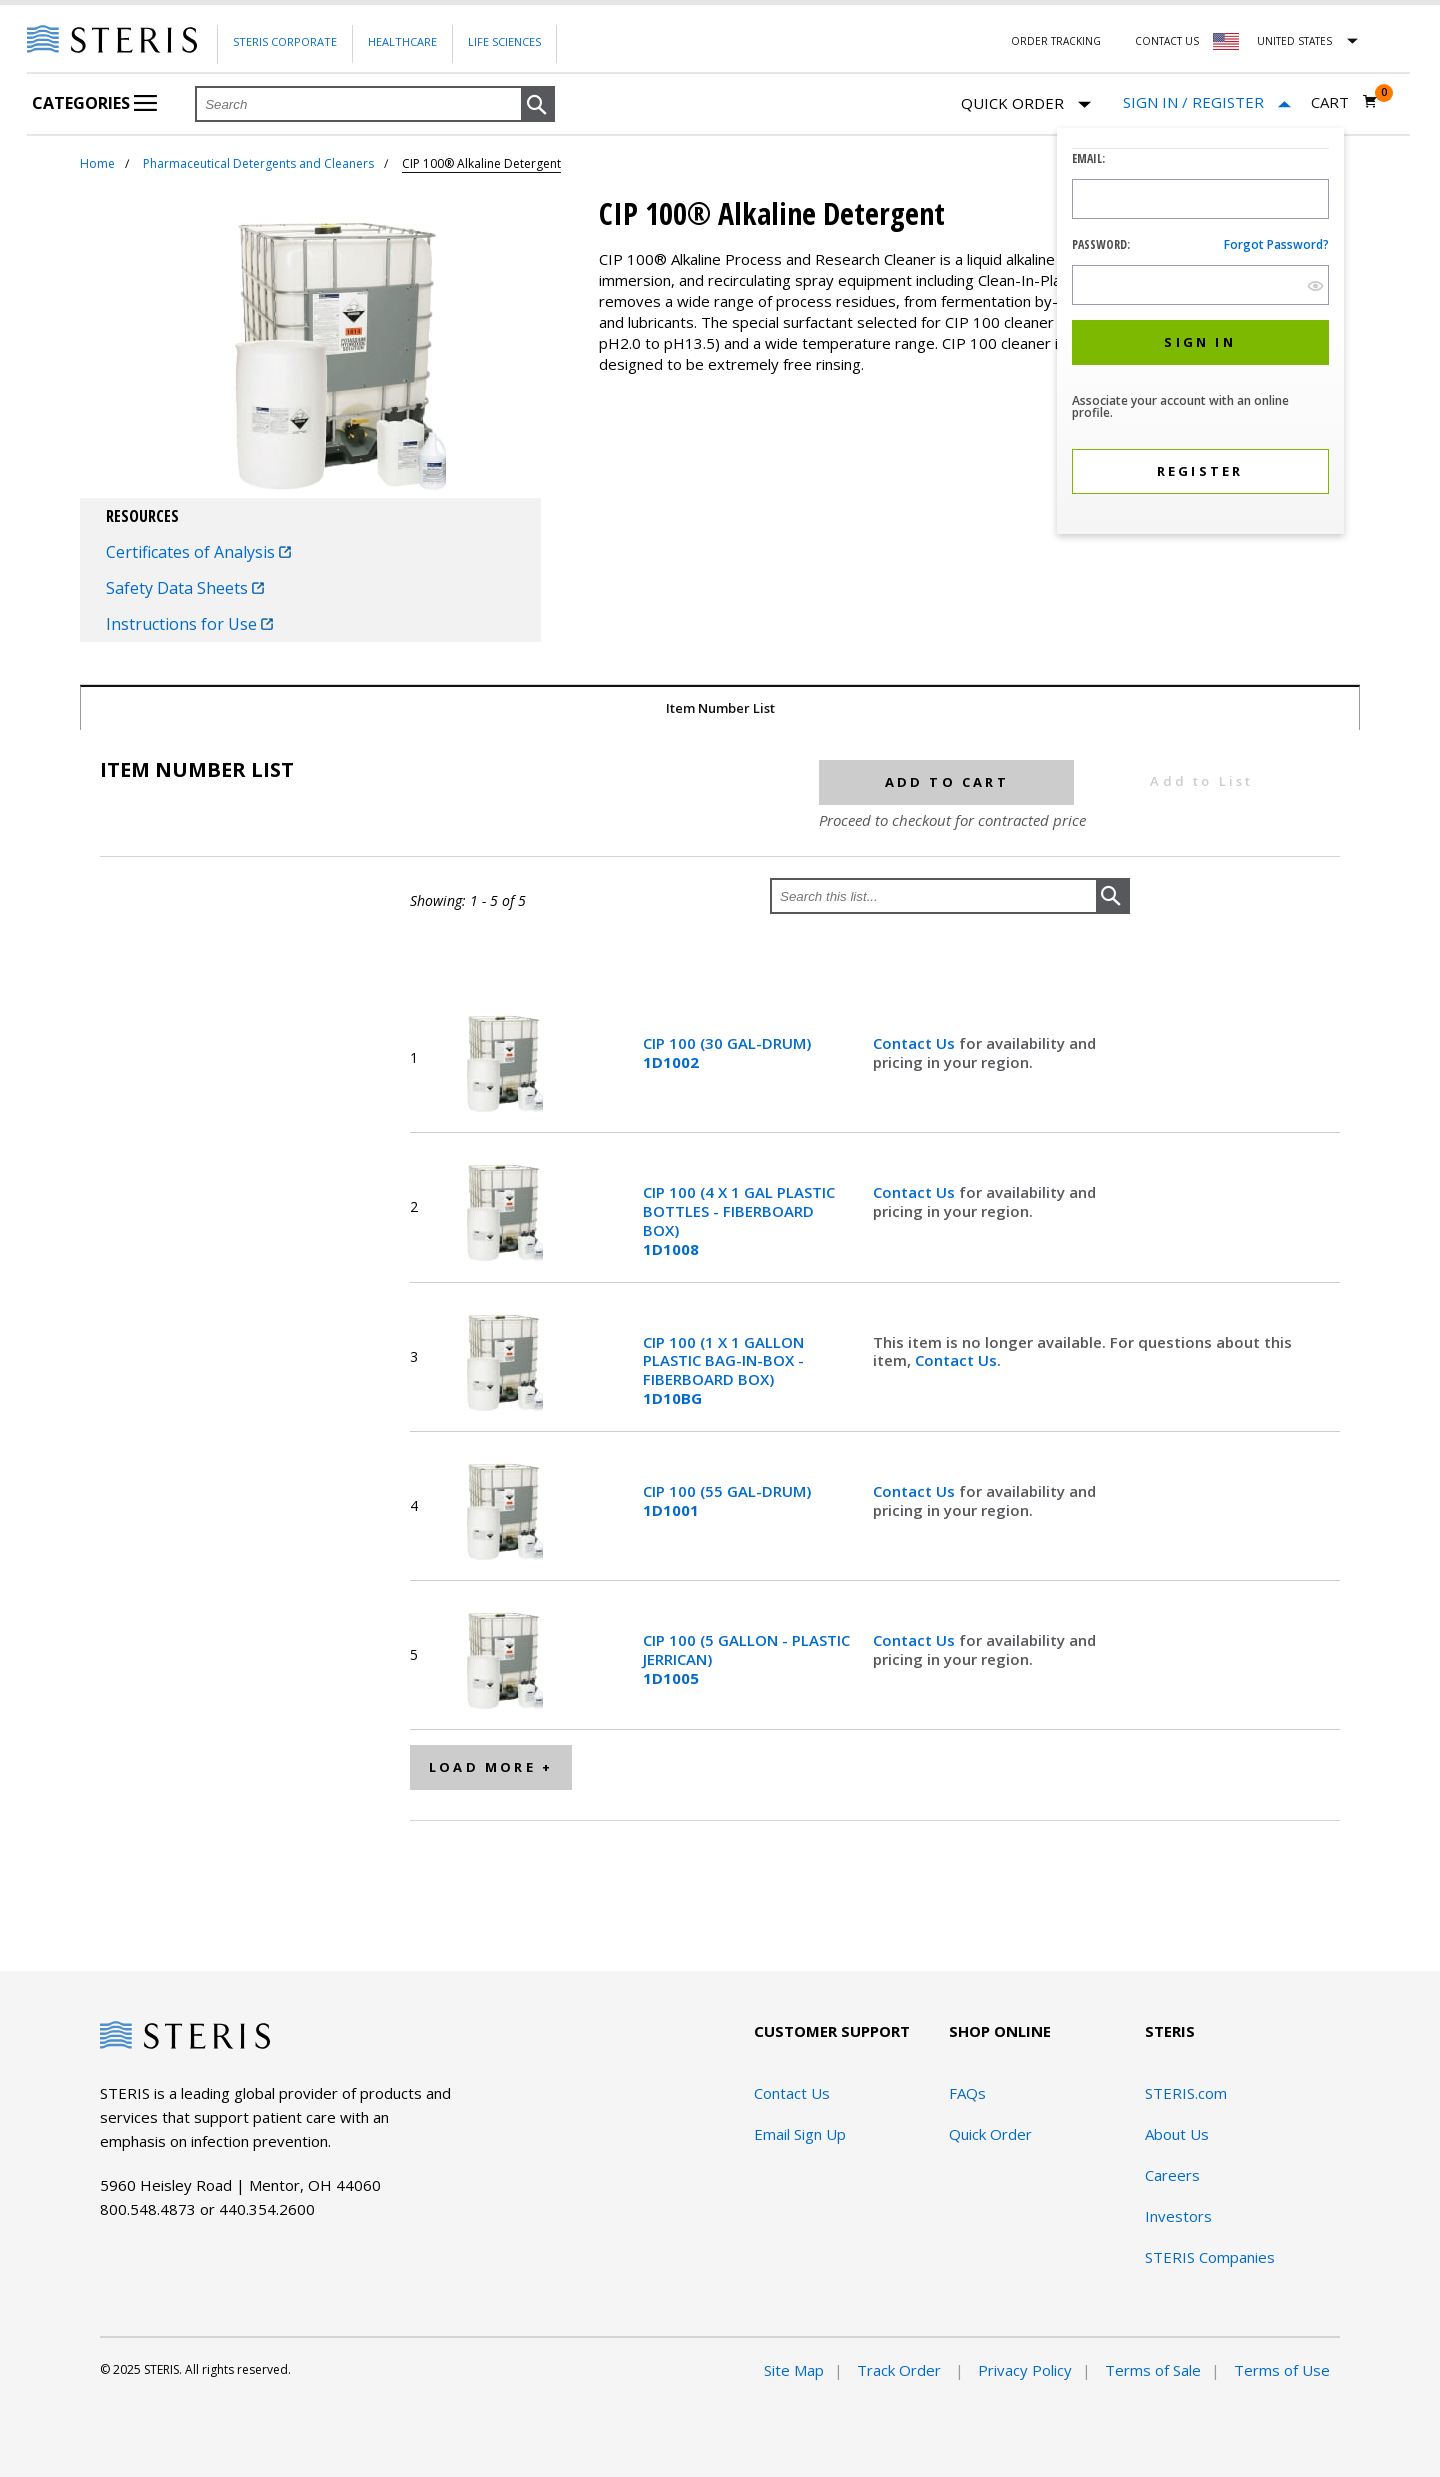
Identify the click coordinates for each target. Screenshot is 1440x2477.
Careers (1172, 2175)
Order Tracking (1056, 41)
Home (97, 163)
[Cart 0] (1344, 102)
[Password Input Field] (1200, 285)
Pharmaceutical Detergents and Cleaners (258, 163)
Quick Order (1026, 104)
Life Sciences (504, 41)
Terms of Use (1282, 2370)
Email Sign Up (800, 2134)
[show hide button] (1315, 285)
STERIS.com (1186, 2093)
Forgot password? (1276, 244)
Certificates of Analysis (198, 552)
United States (1294, 41)
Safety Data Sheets (185, 588)
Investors (1178, 2216)
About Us (1177, 2134)
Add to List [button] (1201, 781)
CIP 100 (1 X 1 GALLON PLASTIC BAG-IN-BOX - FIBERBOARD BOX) (723, 1370)
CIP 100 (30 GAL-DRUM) (727, 1053)
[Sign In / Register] (1207, 102)
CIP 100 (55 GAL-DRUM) (727, 1501)
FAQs (967, 2093)
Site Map (794, 2370)
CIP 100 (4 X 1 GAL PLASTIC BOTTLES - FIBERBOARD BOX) (739, 1220)
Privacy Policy (1025, 2370)
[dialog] (1200, 333)
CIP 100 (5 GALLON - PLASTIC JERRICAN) (746, 1659)
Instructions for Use (189, 624)
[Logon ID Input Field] (1200, 199)
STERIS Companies (1210, 2257)
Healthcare (402, 41)
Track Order (901, 2370)
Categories (94, 103)
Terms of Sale (1153, 2370)
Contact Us (1167, 41)
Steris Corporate (285, 41)
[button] (538, 105)
